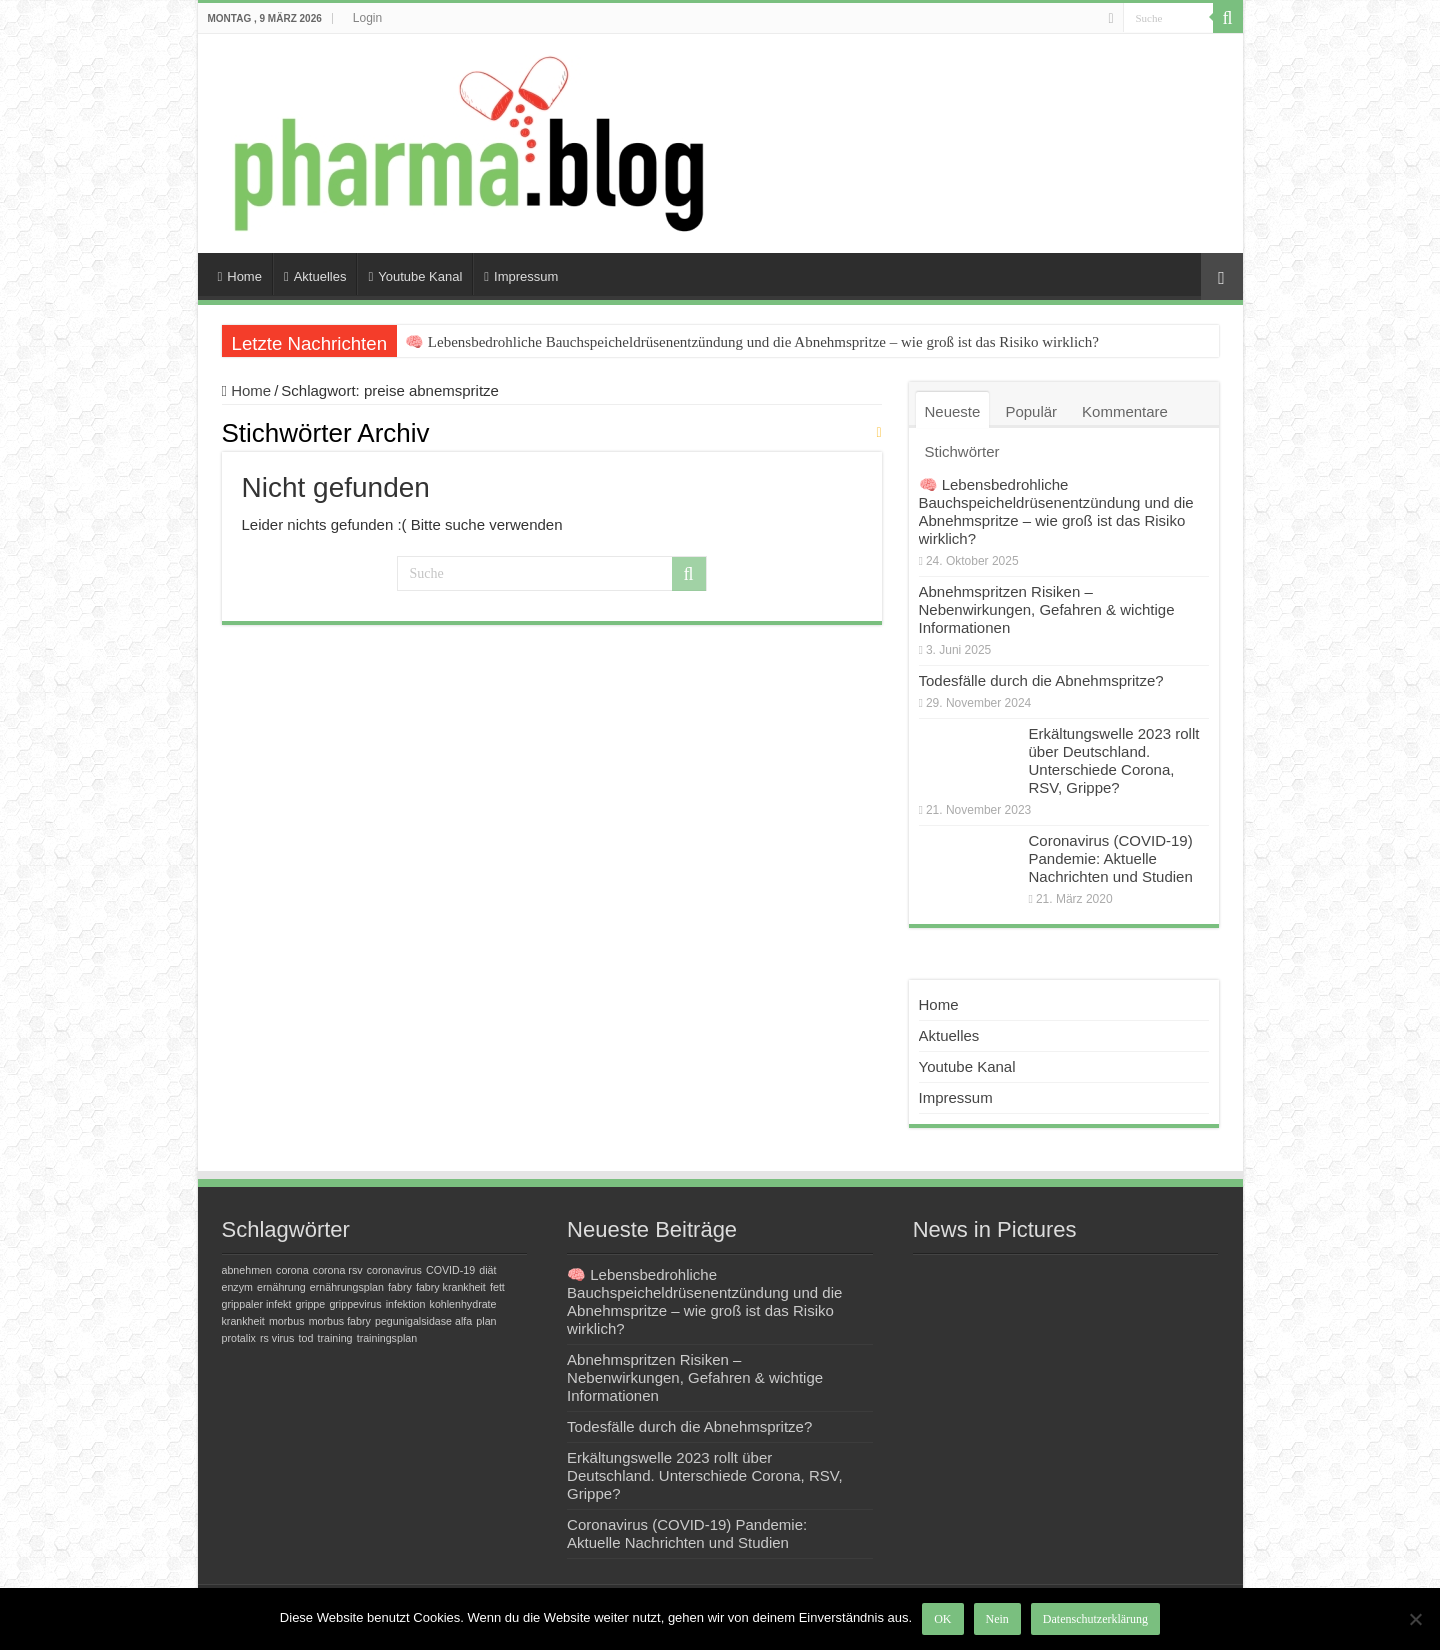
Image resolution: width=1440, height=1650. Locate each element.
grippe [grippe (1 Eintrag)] (311, 1304)
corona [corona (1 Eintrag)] (292, 1270)
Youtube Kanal (415, 276)
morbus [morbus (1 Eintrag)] (287, 1321)
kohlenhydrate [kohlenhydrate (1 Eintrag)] (463, 1304)
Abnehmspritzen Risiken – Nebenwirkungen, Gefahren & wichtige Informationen (1047, 609)
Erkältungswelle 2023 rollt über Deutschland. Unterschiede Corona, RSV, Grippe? (1114, 760)
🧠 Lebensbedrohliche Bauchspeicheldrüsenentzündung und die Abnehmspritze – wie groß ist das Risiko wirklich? (752, 342)
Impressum (521, 276)
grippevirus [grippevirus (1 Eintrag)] (355, 1304)
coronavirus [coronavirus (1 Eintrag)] (394, 1270)
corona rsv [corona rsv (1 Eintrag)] (338, 1270)
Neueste (953, 411)
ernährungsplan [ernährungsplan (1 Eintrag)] (347, 1287)
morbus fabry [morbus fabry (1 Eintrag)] (340, 1321)
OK (942, 1619)
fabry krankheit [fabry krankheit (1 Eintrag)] (451, 1287)
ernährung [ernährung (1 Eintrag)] (281, 1287)
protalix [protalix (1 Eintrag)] (239, 1338)
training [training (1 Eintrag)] (335, 1338)
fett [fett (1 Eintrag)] (497, 1287)
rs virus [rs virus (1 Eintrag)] (277, 1338)
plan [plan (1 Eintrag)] (486, 1321)
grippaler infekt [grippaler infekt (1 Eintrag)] (257, 1304)
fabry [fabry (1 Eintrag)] (400, 1287)
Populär (1031, 411)
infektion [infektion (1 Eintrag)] (406, 1304)
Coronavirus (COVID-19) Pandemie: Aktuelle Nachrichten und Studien (1111, 858)
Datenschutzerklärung (1095, 1619)
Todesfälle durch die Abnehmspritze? (1041, 680)
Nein (997, 1619)
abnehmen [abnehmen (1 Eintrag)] (247, 1270)
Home (240, 276)
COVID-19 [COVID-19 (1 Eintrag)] (450, 1270)
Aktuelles (315, 276)
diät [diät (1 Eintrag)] (487, 1270)
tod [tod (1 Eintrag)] (306, 1338)
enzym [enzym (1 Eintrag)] (237, 1287)
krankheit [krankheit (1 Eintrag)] (243, 1321)
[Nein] (1415, 1619)
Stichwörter (962, 451)
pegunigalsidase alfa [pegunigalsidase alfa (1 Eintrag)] (423, 1321)
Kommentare (1125, 411)
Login (367, 18)
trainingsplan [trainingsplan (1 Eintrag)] (387, 1338)
